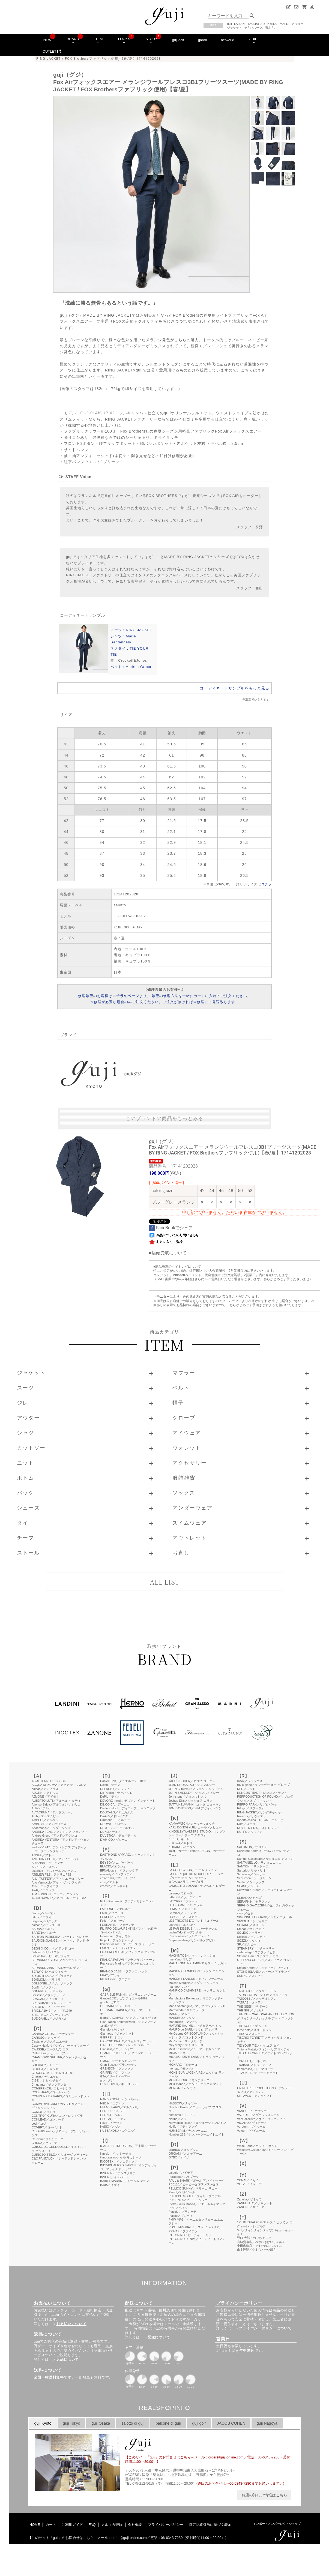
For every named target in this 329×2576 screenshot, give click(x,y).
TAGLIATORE (256, 24)
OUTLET (52, 51)
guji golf (178, 40)
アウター (297, 24)
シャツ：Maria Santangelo (123, 639)
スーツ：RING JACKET (131, 630)
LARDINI (240, 24)
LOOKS (124, 40)
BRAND (73, 40)
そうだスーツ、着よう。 (260, 27)
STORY (151, 40)
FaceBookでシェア (171, 1227)
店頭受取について (169, 1252)
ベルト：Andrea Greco (130, 667)
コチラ (266, 884)
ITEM (98, 40)
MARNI (284, 24)
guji (229, 24)
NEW (47, 40)
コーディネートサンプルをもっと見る (234, 688)
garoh (202, 40)
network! (227, 40)
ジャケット (234, 27)
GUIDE (254, 40)
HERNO (272, 24)
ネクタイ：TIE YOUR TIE (129, 651)
